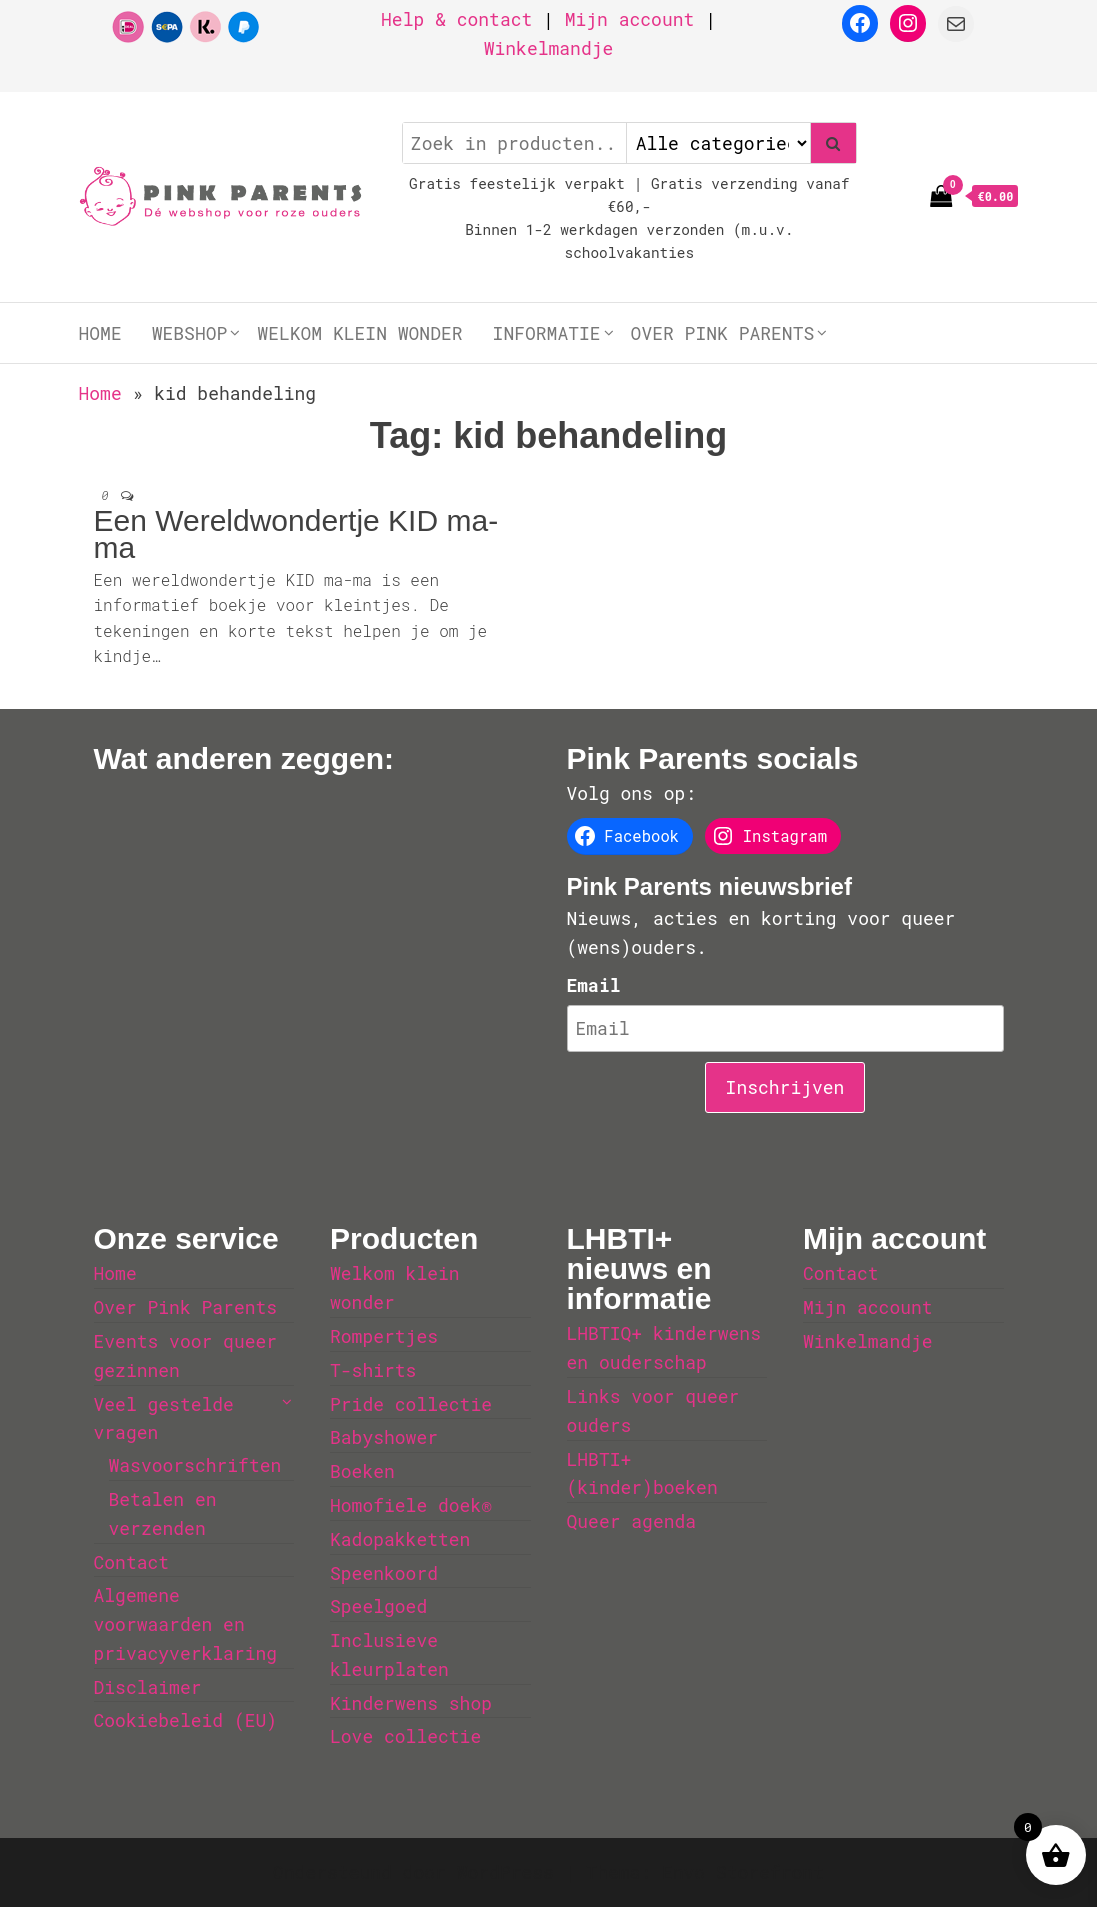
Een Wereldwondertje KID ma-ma (296, 534)
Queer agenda (632, 1521)
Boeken (362, 1471)
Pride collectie (411, 1404)
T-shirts (373, 1370)
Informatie (547, 333)
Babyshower (384, 1437)
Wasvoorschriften (195, 1465)
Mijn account (630, 19)
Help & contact (456, 19)
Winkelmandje (549, 48)
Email (594, 985)
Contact (132, 1562)
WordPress (505, 1872)
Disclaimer (148, 1687)
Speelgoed (378, 1606)
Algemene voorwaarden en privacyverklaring (186, 1624)
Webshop (190, 333)
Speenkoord (384, 1573)
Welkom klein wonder (359, 333)
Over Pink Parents (723, 333)
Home (100, 333)
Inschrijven (785, 1087)
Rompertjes (384, 1336)
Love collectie (405, 1736)
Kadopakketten (400, 1539)
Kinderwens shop (411, 1703)
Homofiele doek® (411, 1505)
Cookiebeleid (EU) (186, 1720)
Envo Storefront (743, 1872)
